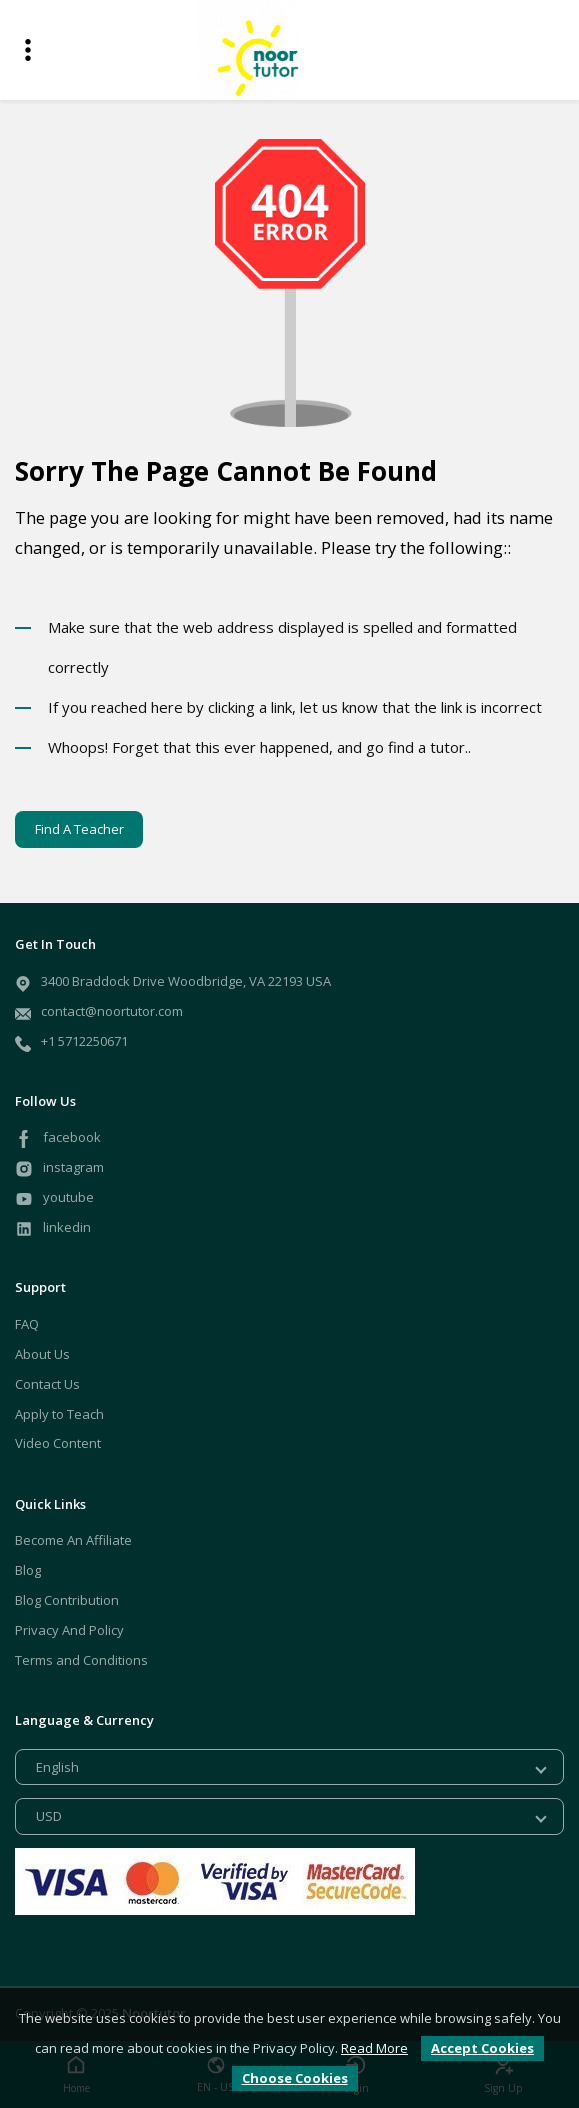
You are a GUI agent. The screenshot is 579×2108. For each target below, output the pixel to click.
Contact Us (47, 1384)
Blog (28, 1570)
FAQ (27, 1324)
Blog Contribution (67, 1600)
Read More (374, 2048)
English (57, 1767)
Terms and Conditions (81, 1660)
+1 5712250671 (84, 1041)
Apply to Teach (59, 1414)
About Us (42, 1354)
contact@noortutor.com (112, 1011)
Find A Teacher (79, 829)
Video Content (58, 1443)
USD (49, 1816)
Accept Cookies (482, 2048)
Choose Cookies (295, 2078)
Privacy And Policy (69, 1630)
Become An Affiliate (73, 1540)
